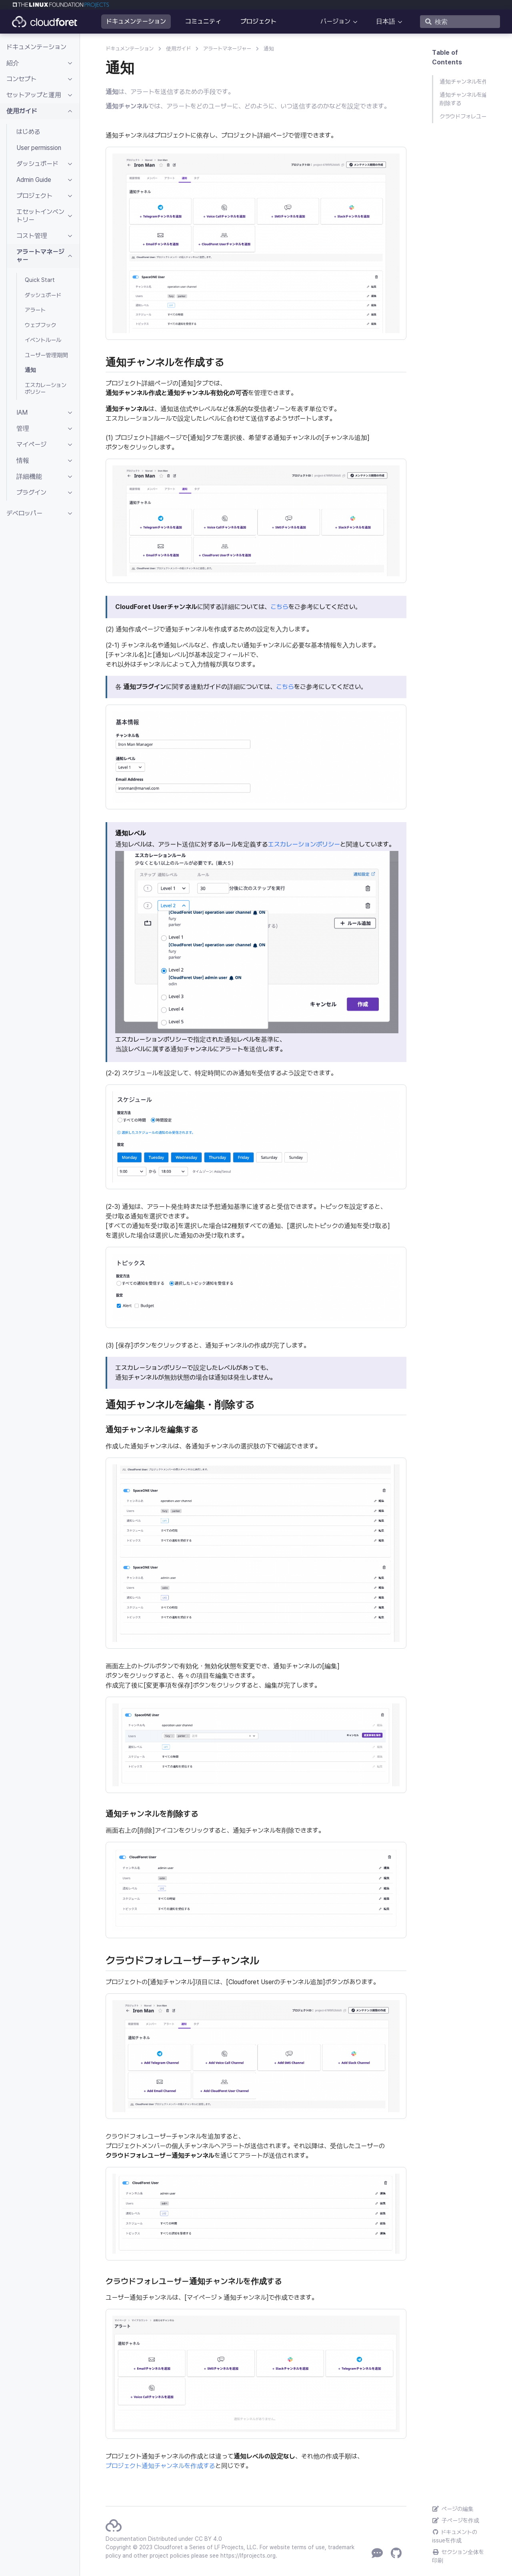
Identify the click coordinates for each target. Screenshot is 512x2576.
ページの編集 (453, 2509)
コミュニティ (203, 21)
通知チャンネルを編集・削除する (463, 99)
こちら (279, 607)
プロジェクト (258, 21)
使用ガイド (178, 49)
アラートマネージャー (227, 49)
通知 (269, 49)
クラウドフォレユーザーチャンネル (463, 116)
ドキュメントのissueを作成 (454, 2536)
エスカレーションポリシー (304, 844)
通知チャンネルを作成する (463, 81)
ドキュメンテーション (136, 21)
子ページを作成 (455, 2520)
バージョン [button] (335, 21)
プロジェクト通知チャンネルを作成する (160, 2466)
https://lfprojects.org (248, 2555)
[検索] (460, 21)
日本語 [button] (385, 21)
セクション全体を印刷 (458, 2556)
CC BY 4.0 (208, 2539)
